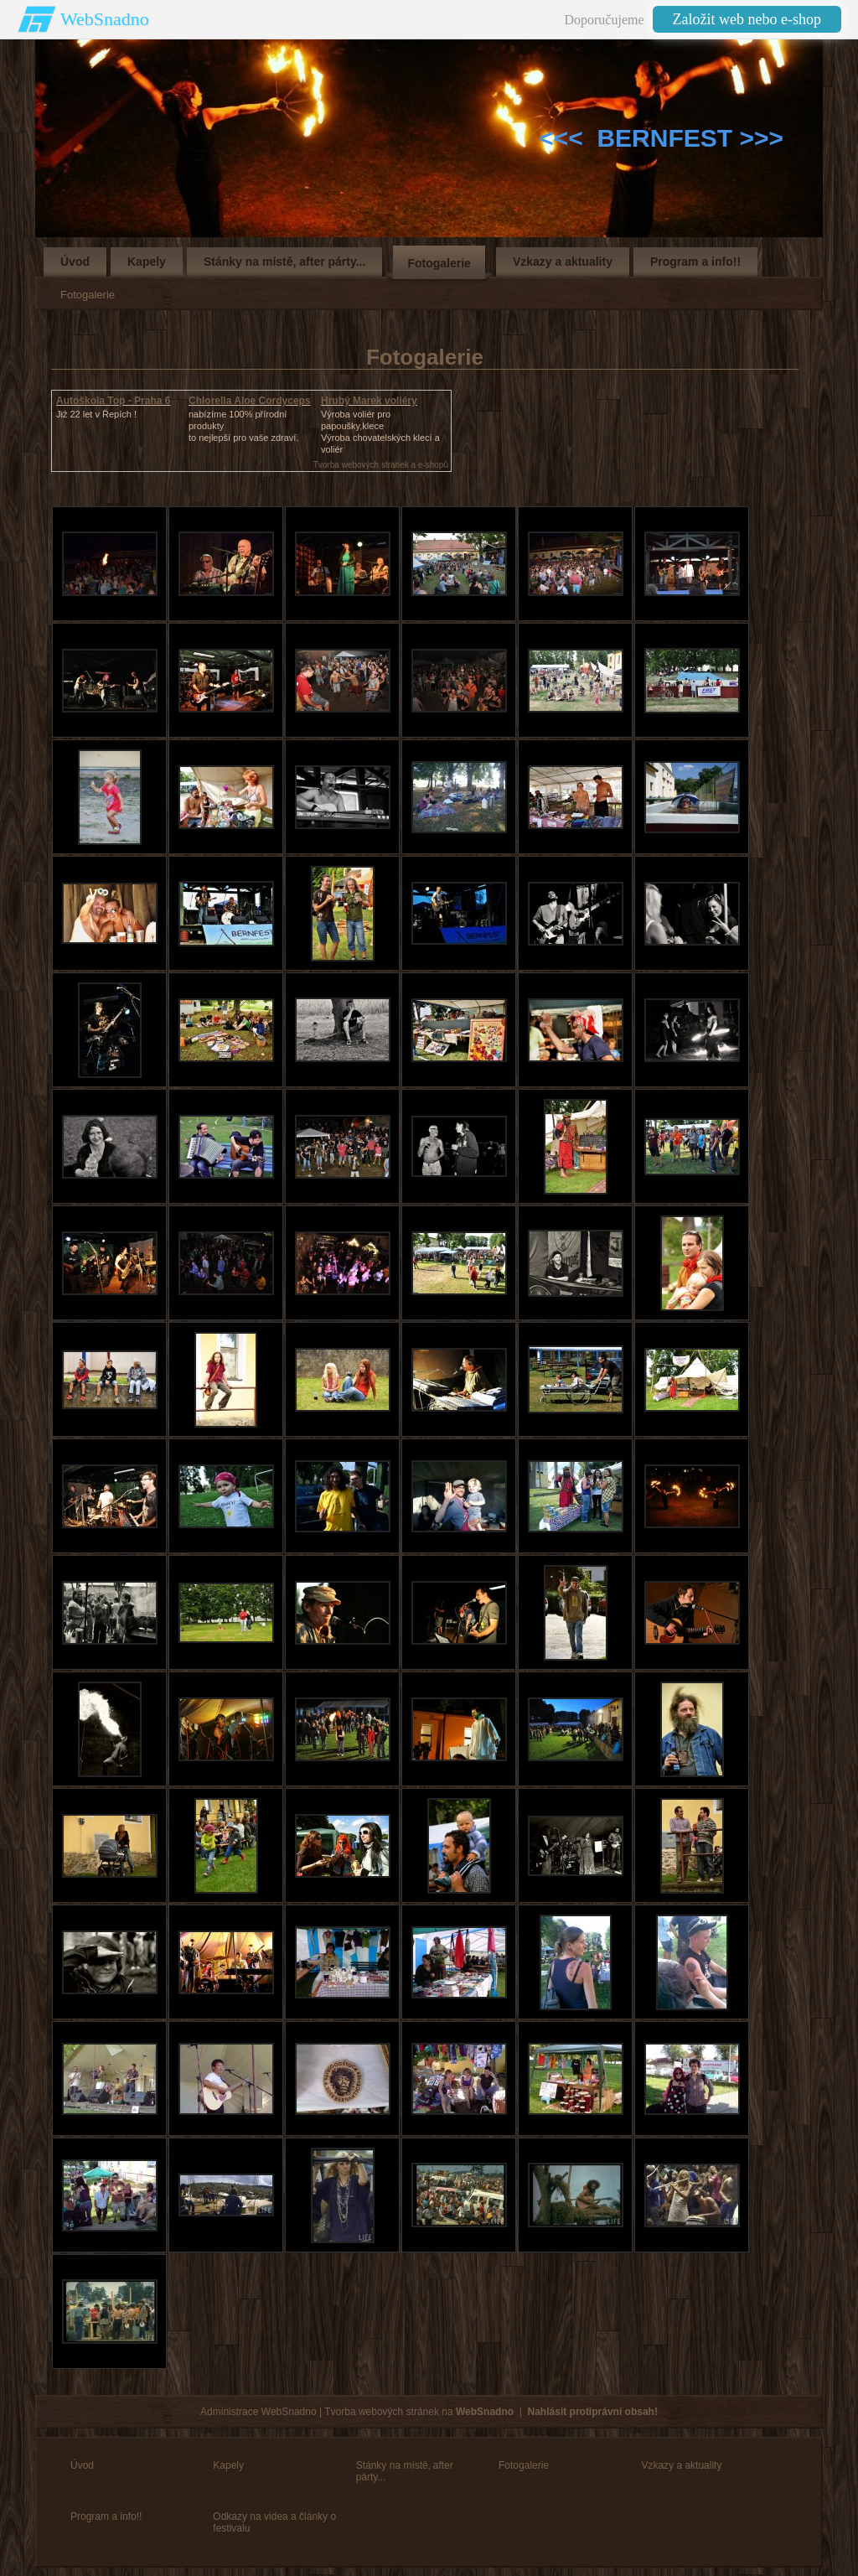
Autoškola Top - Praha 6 (113, 401)
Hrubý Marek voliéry (369, 401)
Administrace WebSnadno (258, 2412)
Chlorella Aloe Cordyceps (250, 401)
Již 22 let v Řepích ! (96, 414)
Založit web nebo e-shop (747, 19)
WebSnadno (104, 18)
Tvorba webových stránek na (419, 2412)
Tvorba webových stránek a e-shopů (380, 464)
